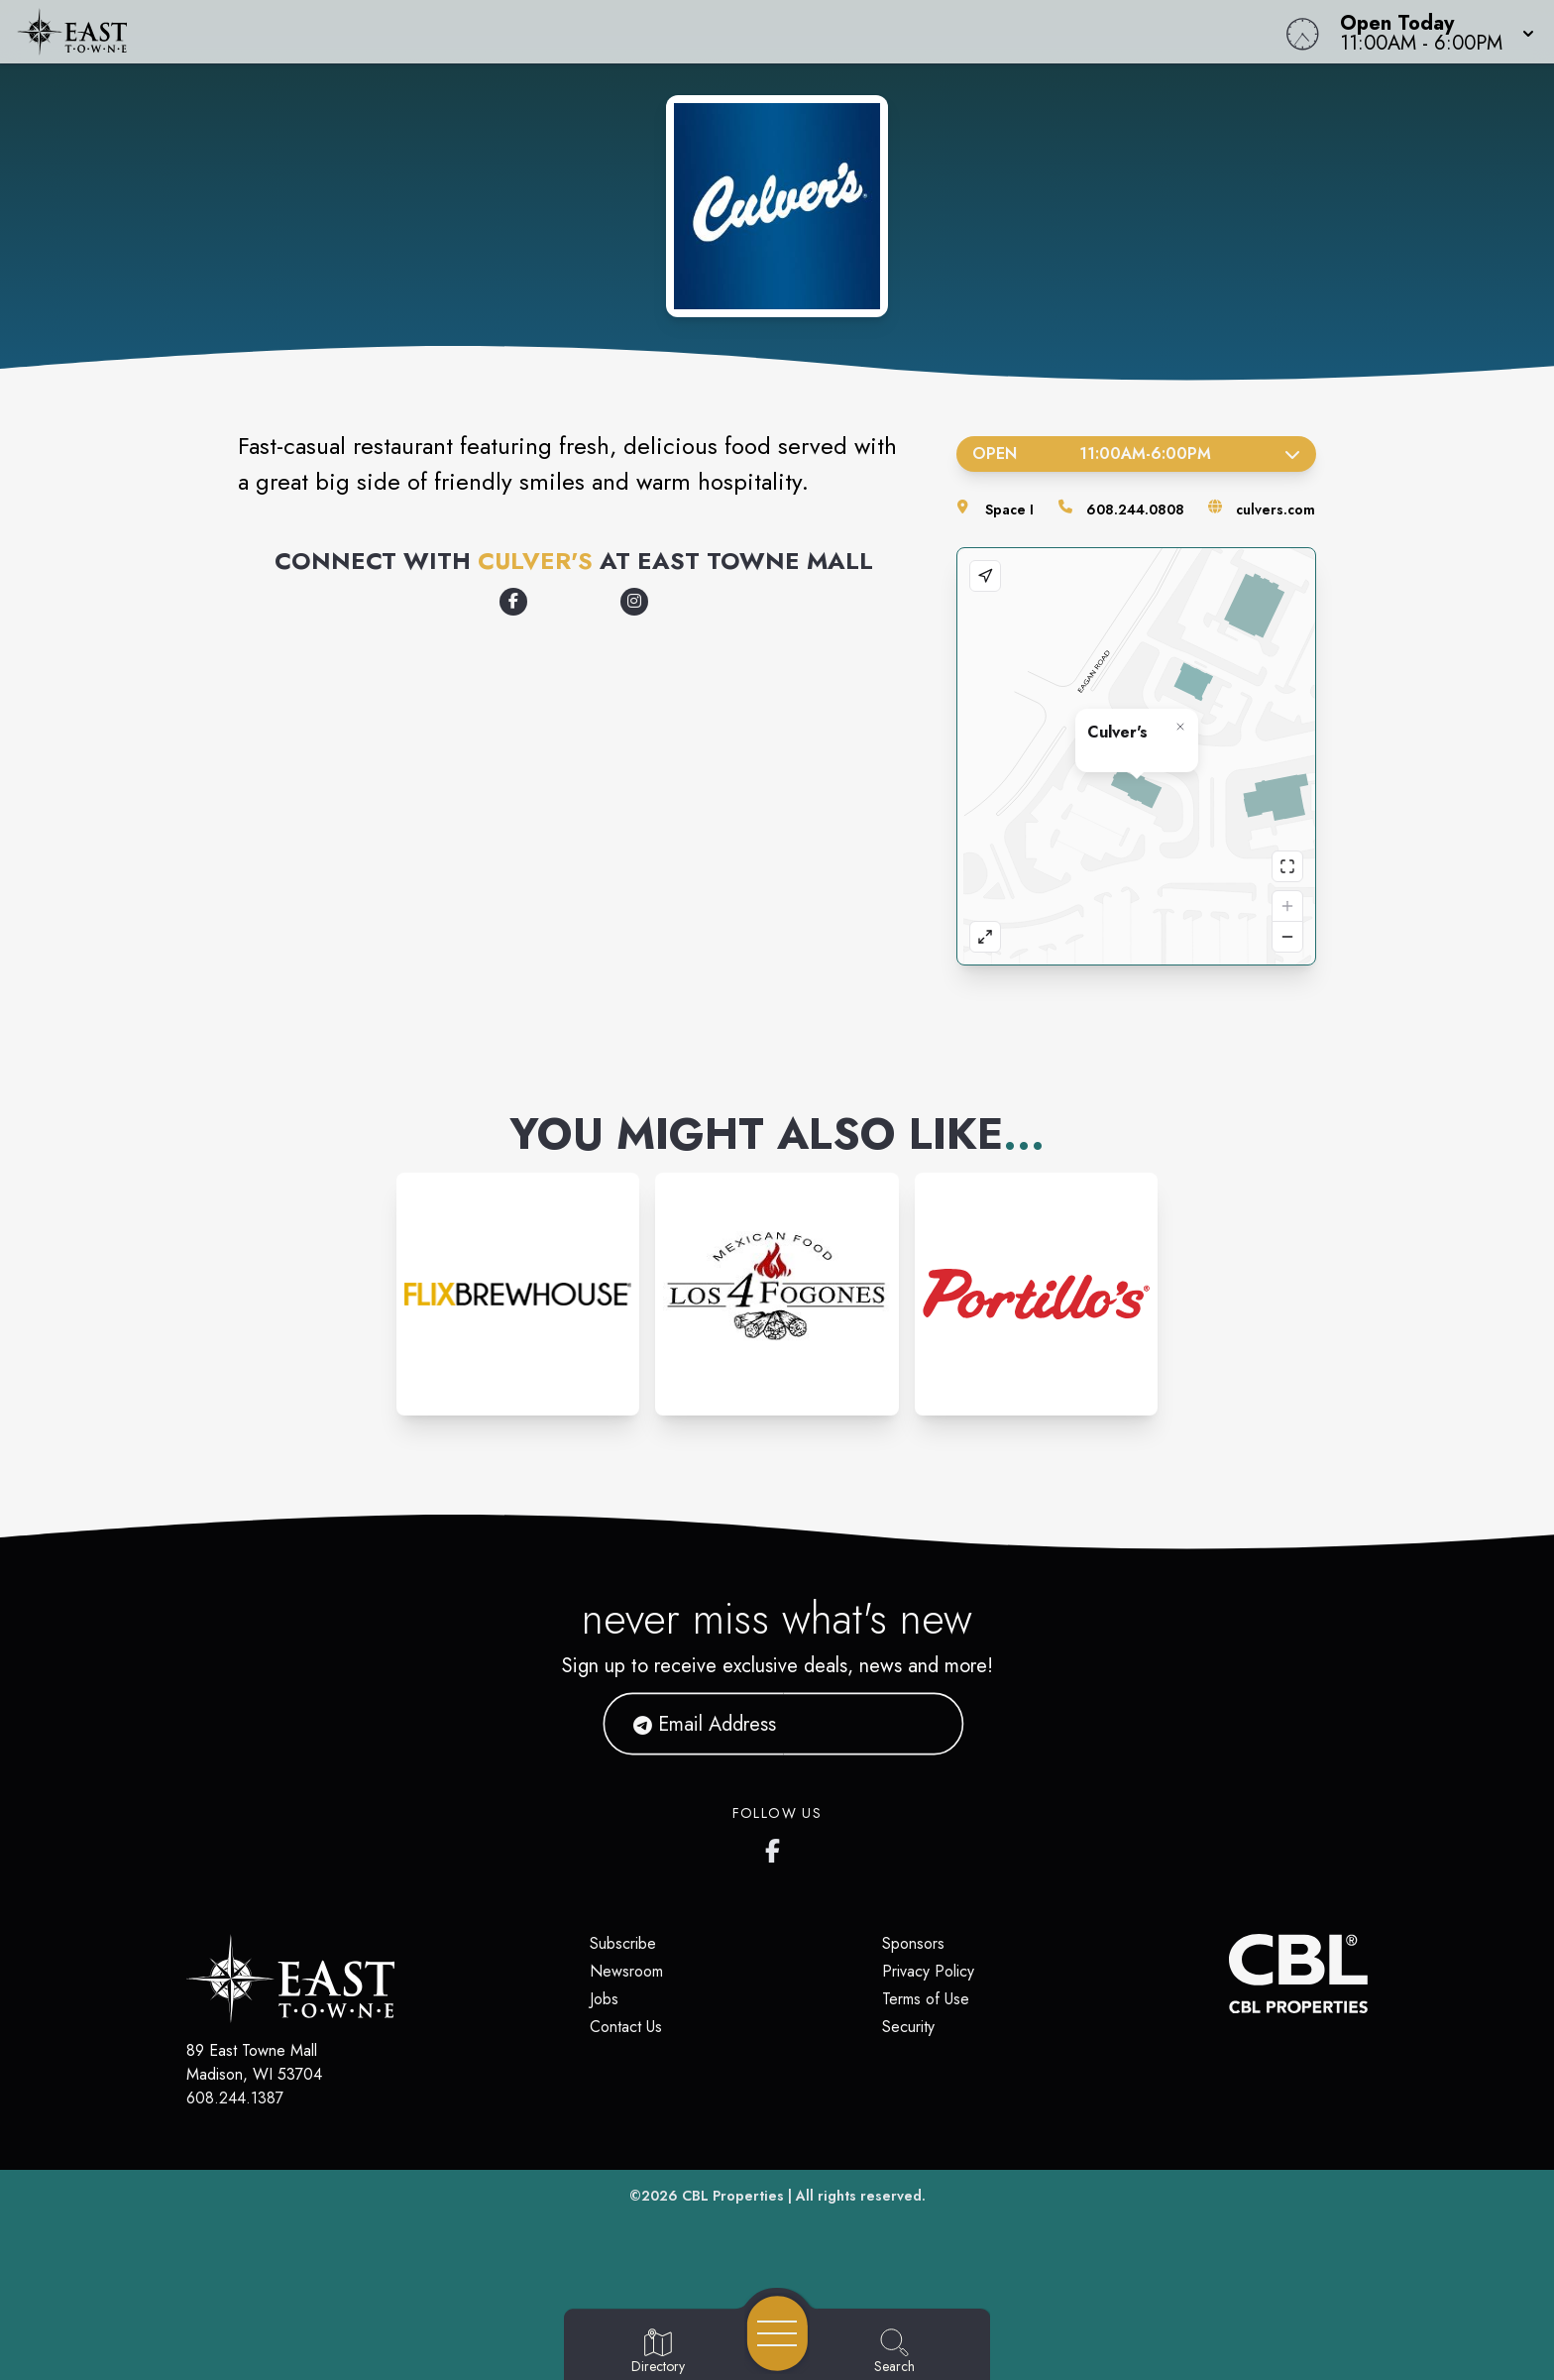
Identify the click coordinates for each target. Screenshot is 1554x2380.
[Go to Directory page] (658, 2352)
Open (1136, 453)
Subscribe (623, 1943)
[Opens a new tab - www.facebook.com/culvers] (513, 602)
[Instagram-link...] (517, 1294)
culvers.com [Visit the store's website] (1275, 509)
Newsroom (626, 1971)
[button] (1431, 32)
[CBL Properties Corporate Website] (1229, 1973)
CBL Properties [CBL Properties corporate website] (733, 2196)
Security (908, 2026)
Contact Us (626, 2026)
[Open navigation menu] (777, 2333)
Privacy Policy (928, 1971)
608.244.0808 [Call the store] (1135, 509)
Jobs (604, 1998)
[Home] (587, 32)
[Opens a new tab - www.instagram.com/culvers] (634, 602)
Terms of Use (925, 1998)
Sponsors (913, 1943)
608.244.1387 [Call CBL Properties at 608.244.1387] (234, 2098)
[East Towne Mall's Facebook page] (777, 1847)
